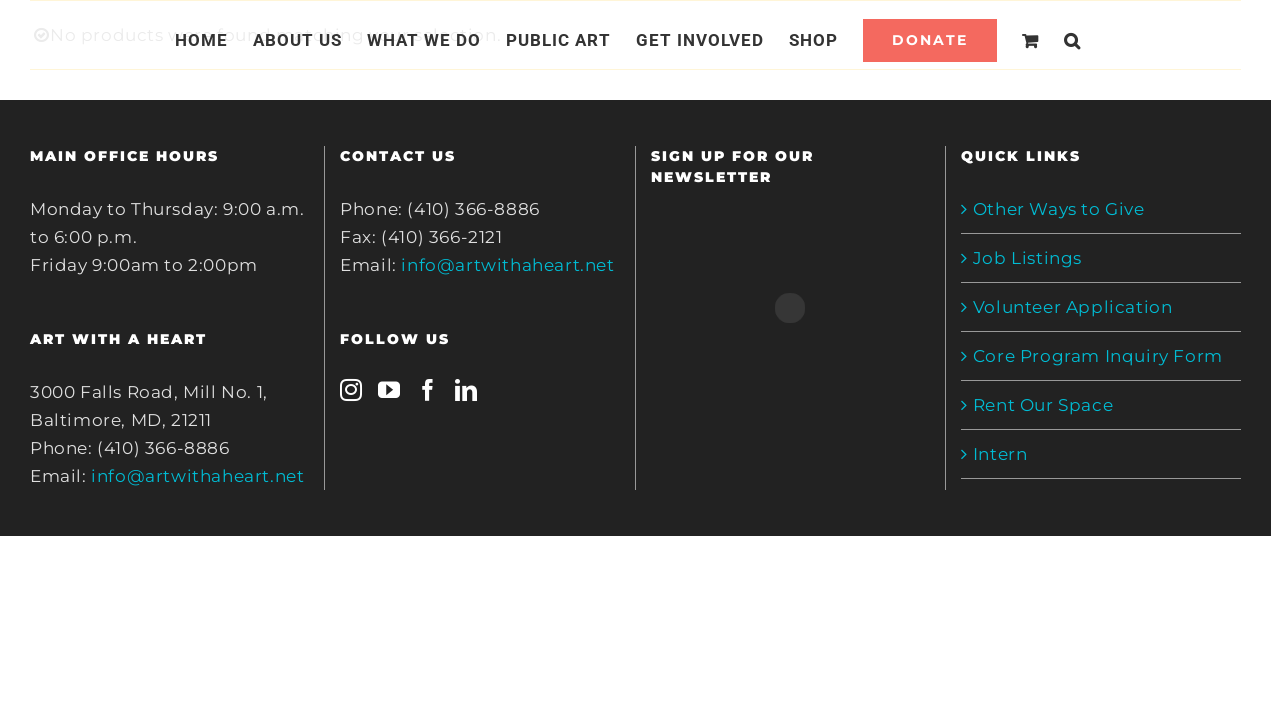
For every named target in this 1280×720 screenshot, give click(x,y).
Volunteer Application (1073, 307)
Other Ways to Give (1059, 209)
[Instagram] (351, 390)
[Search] (1096, 40)
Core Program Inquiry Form (1098, 356)
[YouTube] (389, 390)
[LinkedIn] (466, 390)
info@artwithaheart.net (197, 476)
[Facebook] (428, 390)
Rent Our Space (1043, 405)
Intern (1000, 454)
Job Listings (1027, 258)
